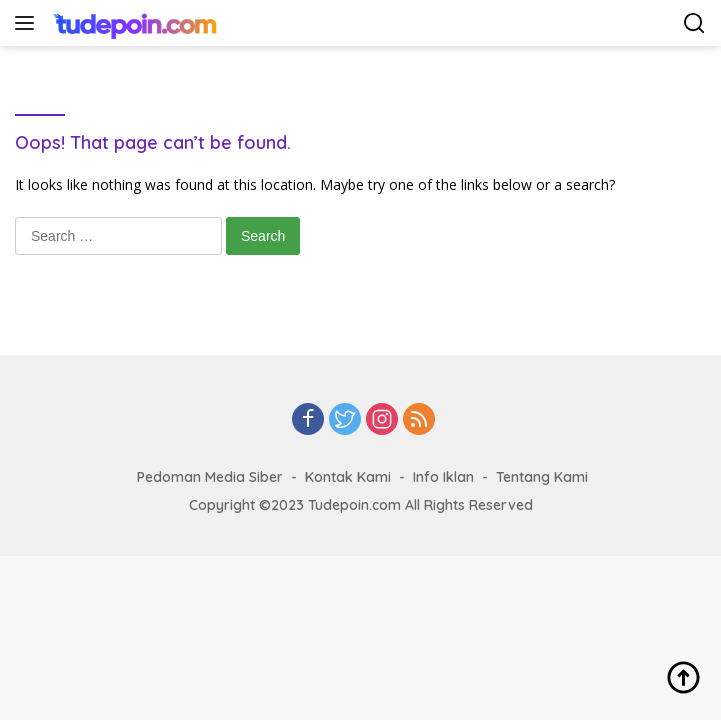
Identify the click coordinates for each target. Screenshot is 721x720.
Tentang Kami (542, 477)
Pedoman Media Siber (210, 477)
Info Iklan (443, 477)
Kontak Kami (348, 477)
